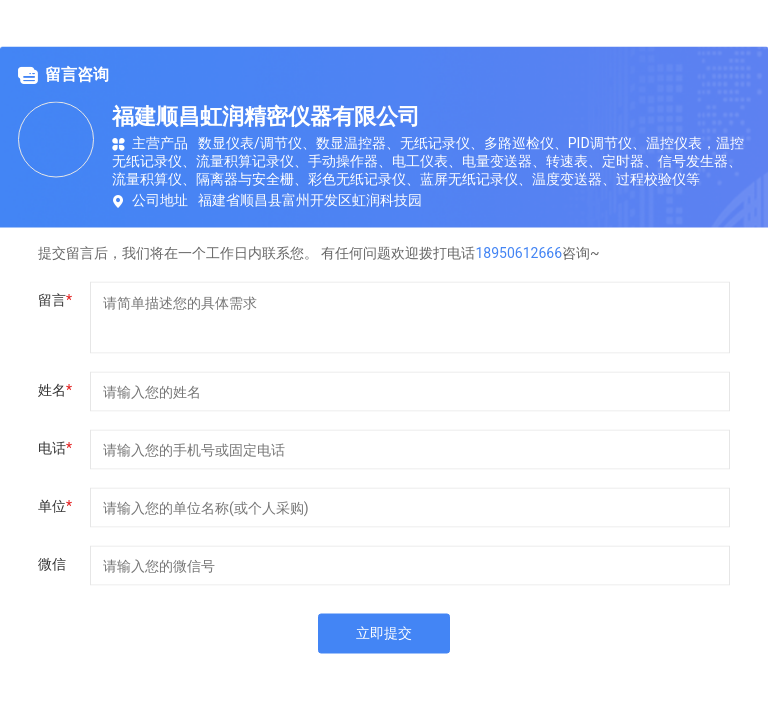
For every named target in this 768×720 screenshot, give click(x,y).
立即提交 (384, 633)
